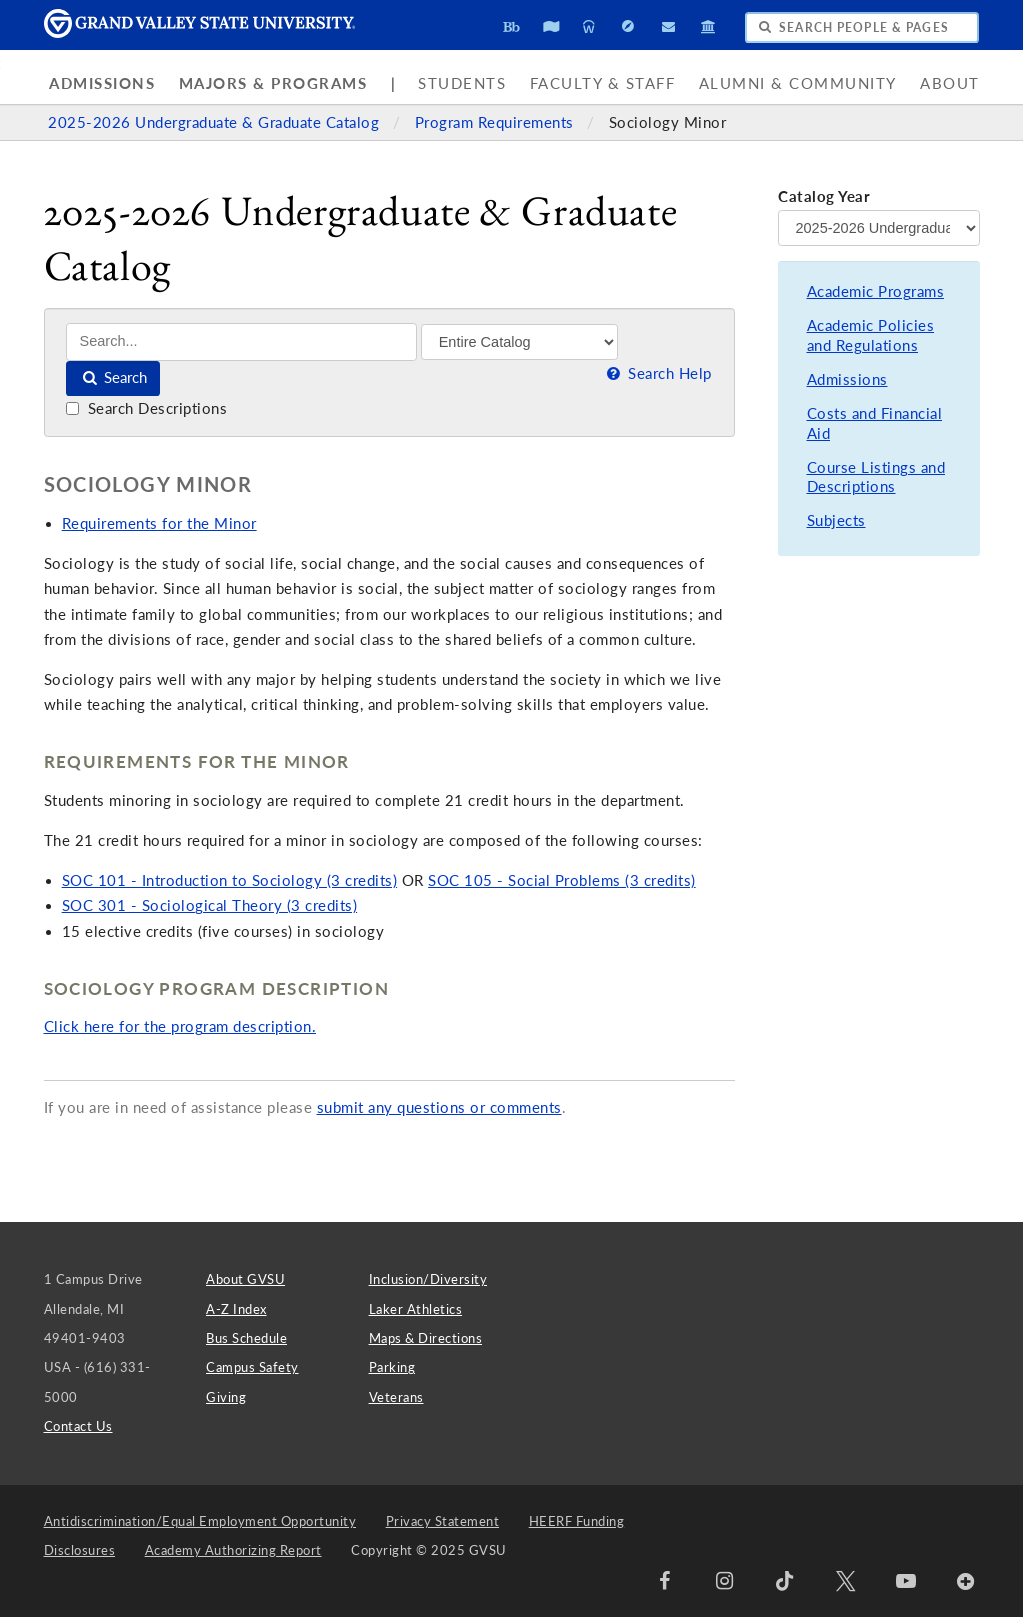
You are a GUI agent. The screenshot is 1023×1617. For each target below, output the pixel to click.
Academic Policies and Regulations (871, 335)
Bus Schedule (246, 1338)
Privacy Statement (443, 1521)
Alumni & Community (798, 83)
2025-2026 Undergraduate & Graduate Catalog (216, 122)
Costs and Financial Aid (875, 423)
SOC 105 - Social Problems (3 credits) (562, 880)
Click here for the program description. (180, 1026)
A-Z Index (236, 1309)
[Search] (241, 341)
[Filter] (519, 342)
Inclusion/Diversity (428, 1279)
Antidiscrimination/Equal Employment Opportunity (200, 1521)
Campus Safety (252, 1367)
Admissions (102, 83)
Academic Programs (876, 291)
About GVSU (245, 1279)
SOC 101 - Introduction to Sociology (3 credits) (230, 880)
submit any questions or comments (439, 1107)
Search (113, 377)
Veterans (396, 1397)
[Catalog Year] (878, 228)
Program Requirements (497, 122)
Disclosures (80, 1550)
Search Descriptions (146, 408)
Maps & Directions (426, 1338)
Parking (392, 1367)
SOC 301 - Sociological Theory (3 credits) (210, 905)
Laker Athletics (416, 1309)
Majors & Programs (273, 83)
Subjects (836, 520)
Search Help (658, 373)
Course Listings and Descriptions (876, 477)
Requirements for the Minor (159, 523)
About (950, 83)
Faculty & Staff (603, 83)
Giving (226, 1397)
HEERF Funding (577, 1521)
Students (462, 83)
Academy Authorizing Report (233, 1550)
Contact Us (78, 1426)
